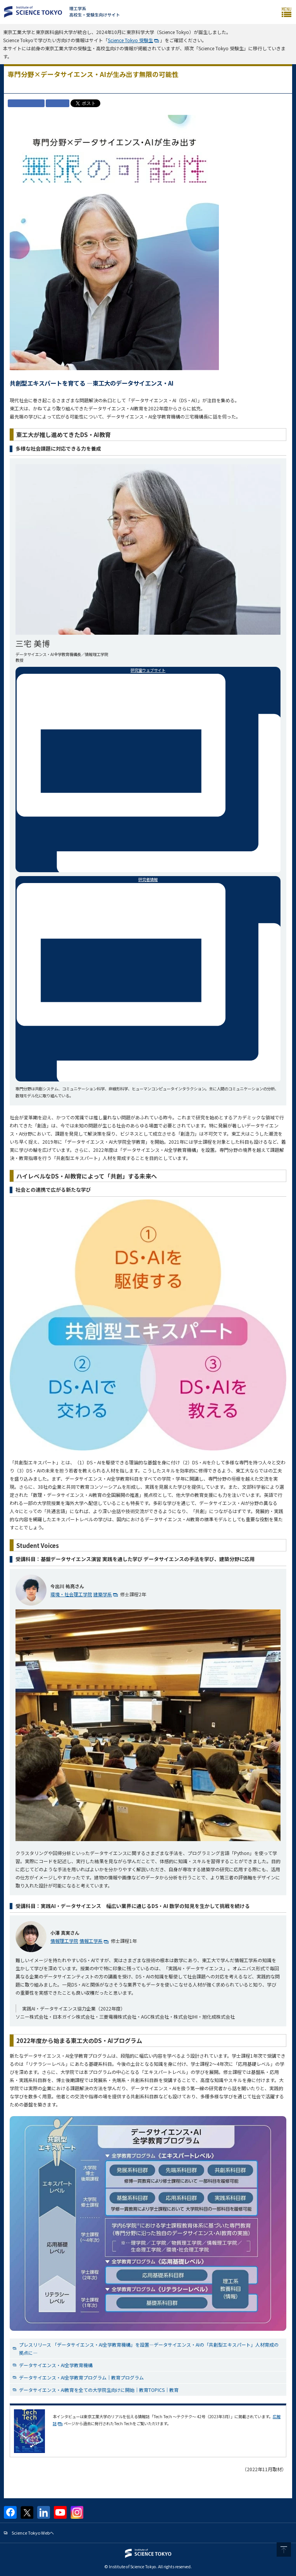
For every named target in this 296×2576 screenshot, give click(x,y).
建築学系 (102, 1594)
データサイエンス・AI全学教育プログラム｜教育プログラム (81, 2377)
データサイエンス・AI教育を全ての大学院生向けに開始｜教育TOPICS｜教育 (99, 2389)
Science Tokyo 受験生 (130, 40)
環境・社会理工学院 (71, 1594)
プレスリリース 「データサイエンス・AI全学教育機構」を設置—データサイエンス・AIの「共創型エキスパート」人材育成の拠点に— (149, 2348)
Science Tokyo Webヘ (33, 2533)
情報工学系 (91, 1940)
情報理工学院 (64, 1940)
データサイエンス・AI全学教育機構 (56, 2365)
